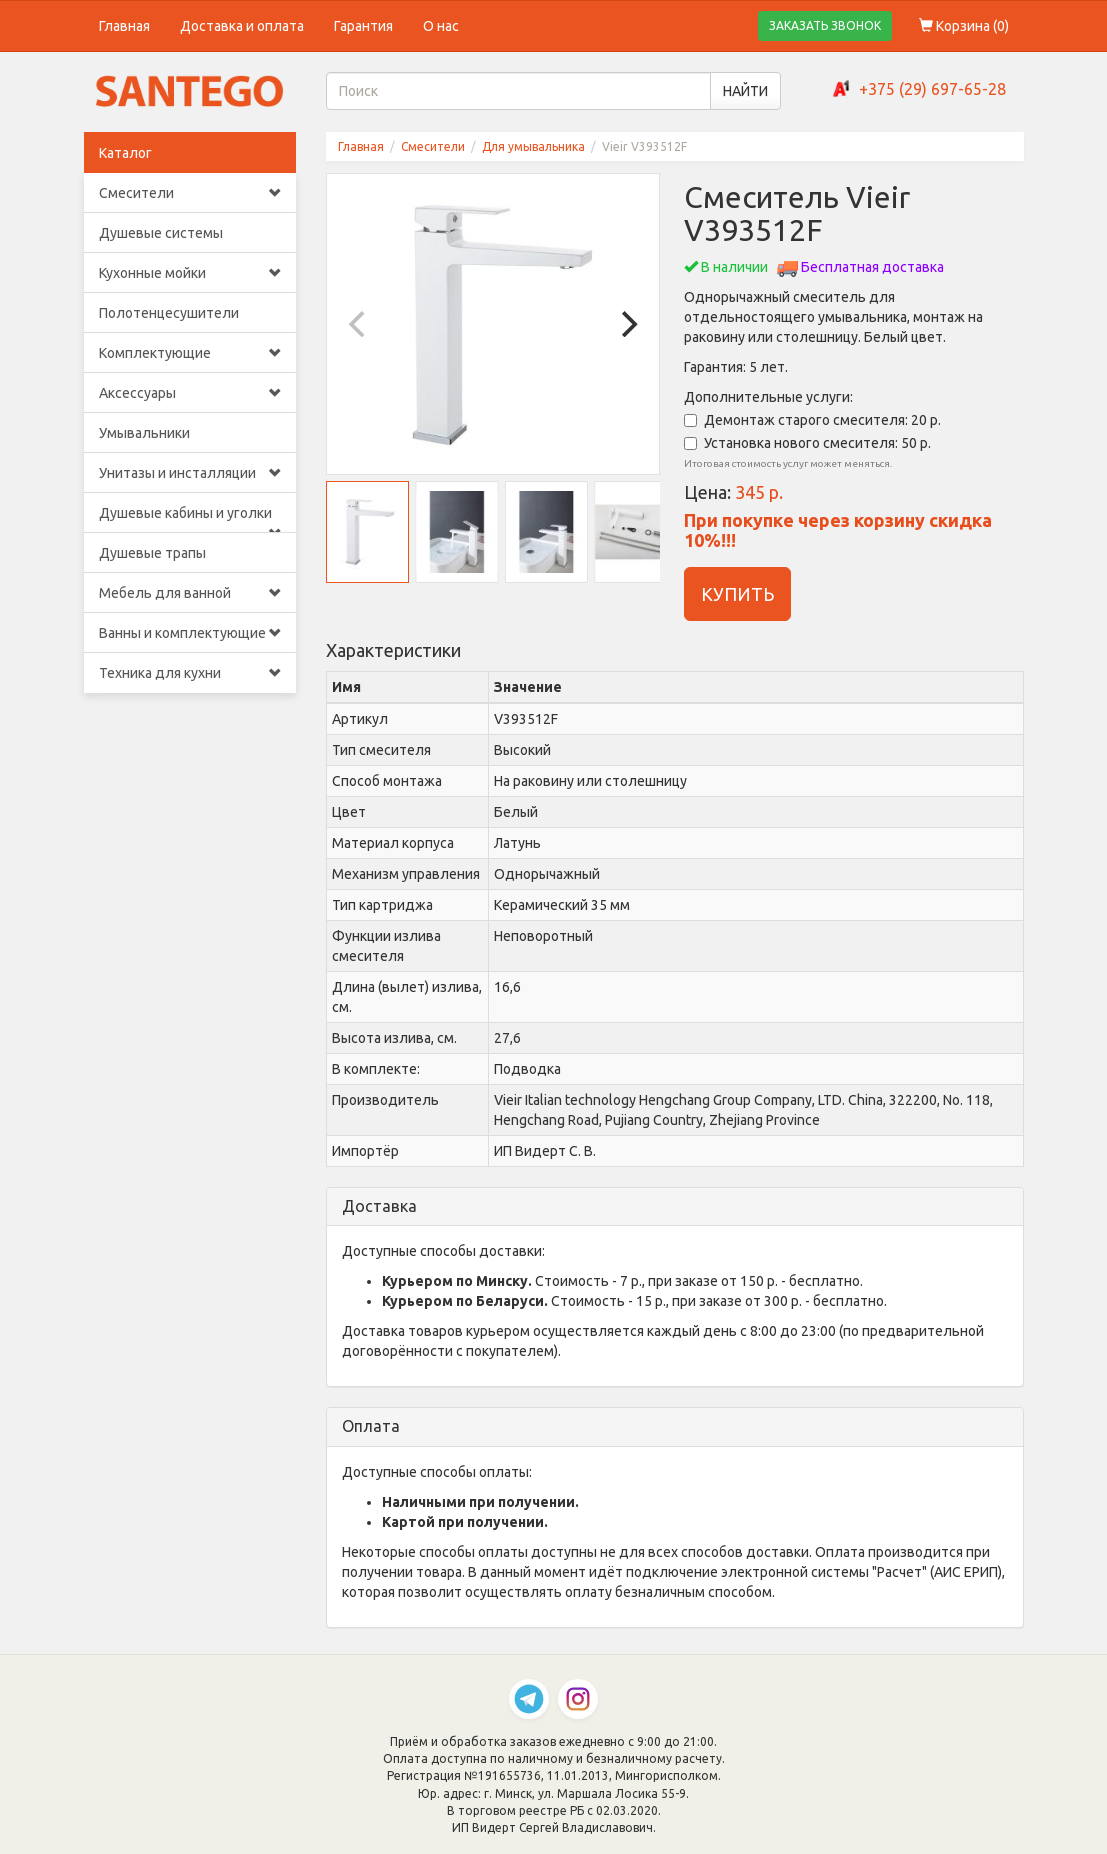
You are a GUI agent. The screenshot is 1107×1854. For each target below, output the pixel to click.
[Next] (627, 324)
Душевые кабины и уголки (190, 519)
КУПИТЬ (737, 594)
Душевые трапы (152, 553)
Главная (124, 26)
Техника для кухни (190, 673)
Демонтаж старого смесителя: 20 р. (812, 420)
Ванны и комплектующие (190, 633)
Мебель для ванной (190, 593)
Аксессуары (190, 393)
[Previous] (359, 324)
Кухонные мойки (190, 273)
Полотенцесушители (169, 313)
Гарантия (363, 26)
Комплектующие (190, 353)
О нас (441, 26)
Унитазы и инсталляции (190, 473)
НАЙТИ (745, 91)
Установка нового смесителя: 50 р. (807, 443)
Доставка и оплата (242, 26)
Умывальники (144, 433)
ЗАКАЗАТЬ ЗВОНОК (825, 25)
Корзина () (964, 26)
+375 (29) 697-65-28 (932, 89)
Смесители (190, 193)
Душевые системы (161, 233)
